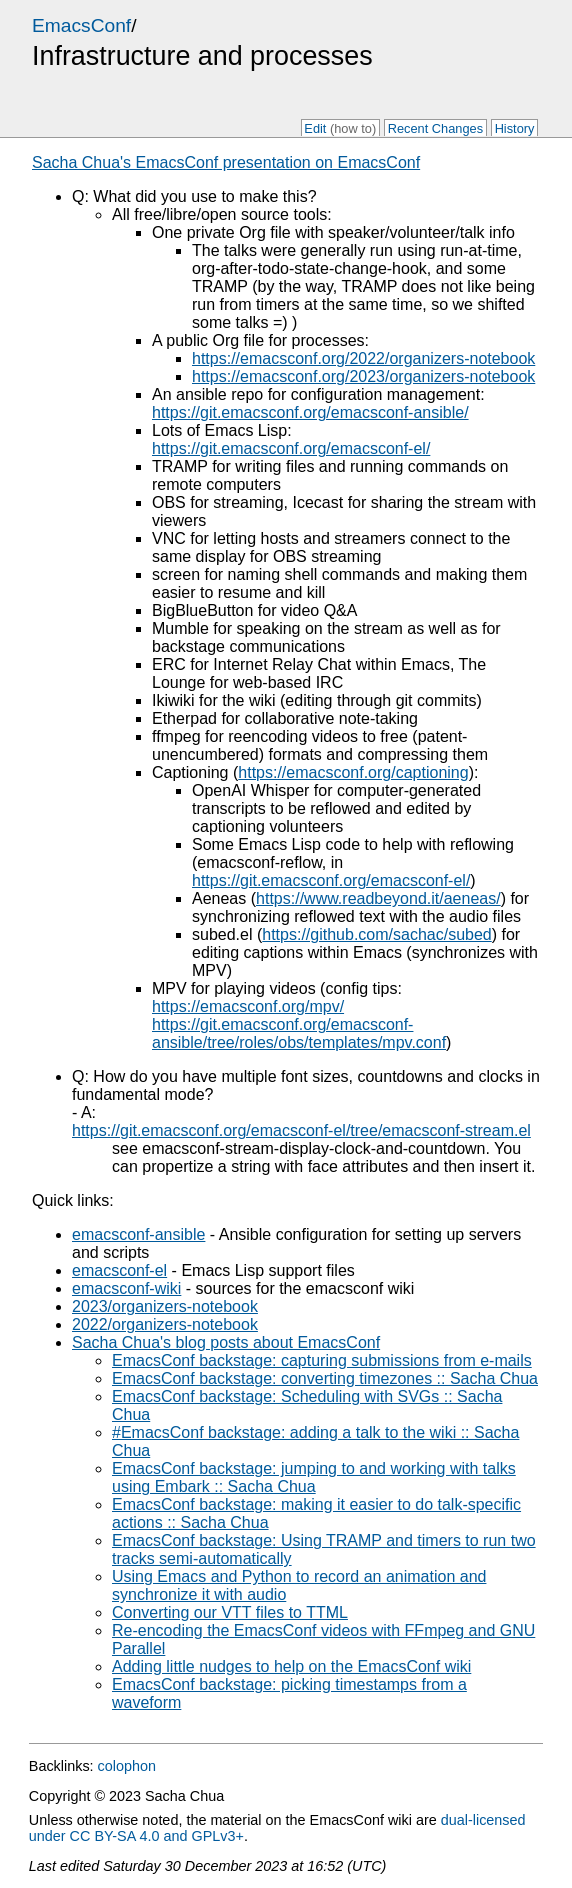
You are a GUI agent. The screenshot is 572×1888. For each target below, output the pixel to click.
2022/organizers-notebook (165, 1324)
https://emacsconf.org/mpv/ (248, 1006)
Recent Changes (435, 128)
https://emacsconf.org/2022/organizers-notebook (363, 358)
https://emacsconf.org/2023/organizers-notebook (363, 376)
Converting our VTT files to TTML (230, 1612)
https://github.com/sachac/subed (376, 934)
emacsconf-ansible (138, 1234)
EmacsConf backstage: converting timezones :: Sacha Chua (325, 1378)
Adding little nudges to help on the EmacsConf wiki (291, 1666)
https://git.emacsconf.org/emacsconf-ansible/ (310, 412)
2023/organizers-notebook (165, 1306)
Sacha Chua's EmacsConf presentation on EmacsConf (226, 162)
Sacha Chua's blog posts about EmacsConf (226, 1342)
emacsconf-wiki (126, 1288)
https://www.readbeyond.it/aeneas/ (378, 898)
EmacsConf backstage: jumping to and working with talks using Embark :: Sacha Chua (314, 1477)
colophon (127, 1766)
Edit (340, 128)
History (515, 128)
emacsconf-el (119, 1270)
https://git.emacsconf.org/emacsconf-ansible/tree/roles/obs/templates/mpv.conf (299, 1033)
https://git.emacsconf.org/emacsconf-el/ (291, 448)
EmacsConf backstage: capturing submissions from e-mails (322, 1360)
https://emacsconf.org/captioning (353, 772)
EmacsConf (81, 25)
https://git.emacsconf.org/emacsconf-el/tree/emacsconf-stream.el (301, 1130)
